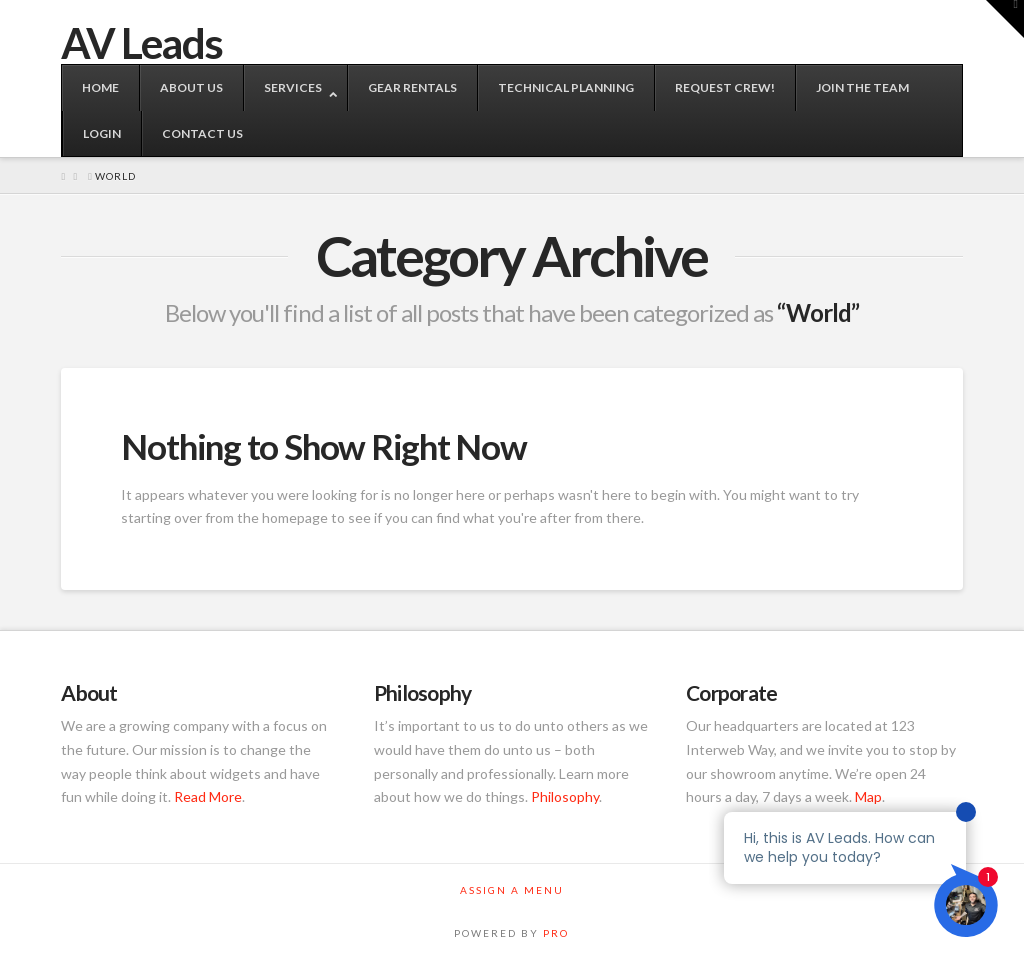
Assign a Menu (512, 890)
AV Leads (141, 43)
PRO (556, 933)
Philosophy (565, 796)
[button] (1005, 19)
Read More (208, 796)
